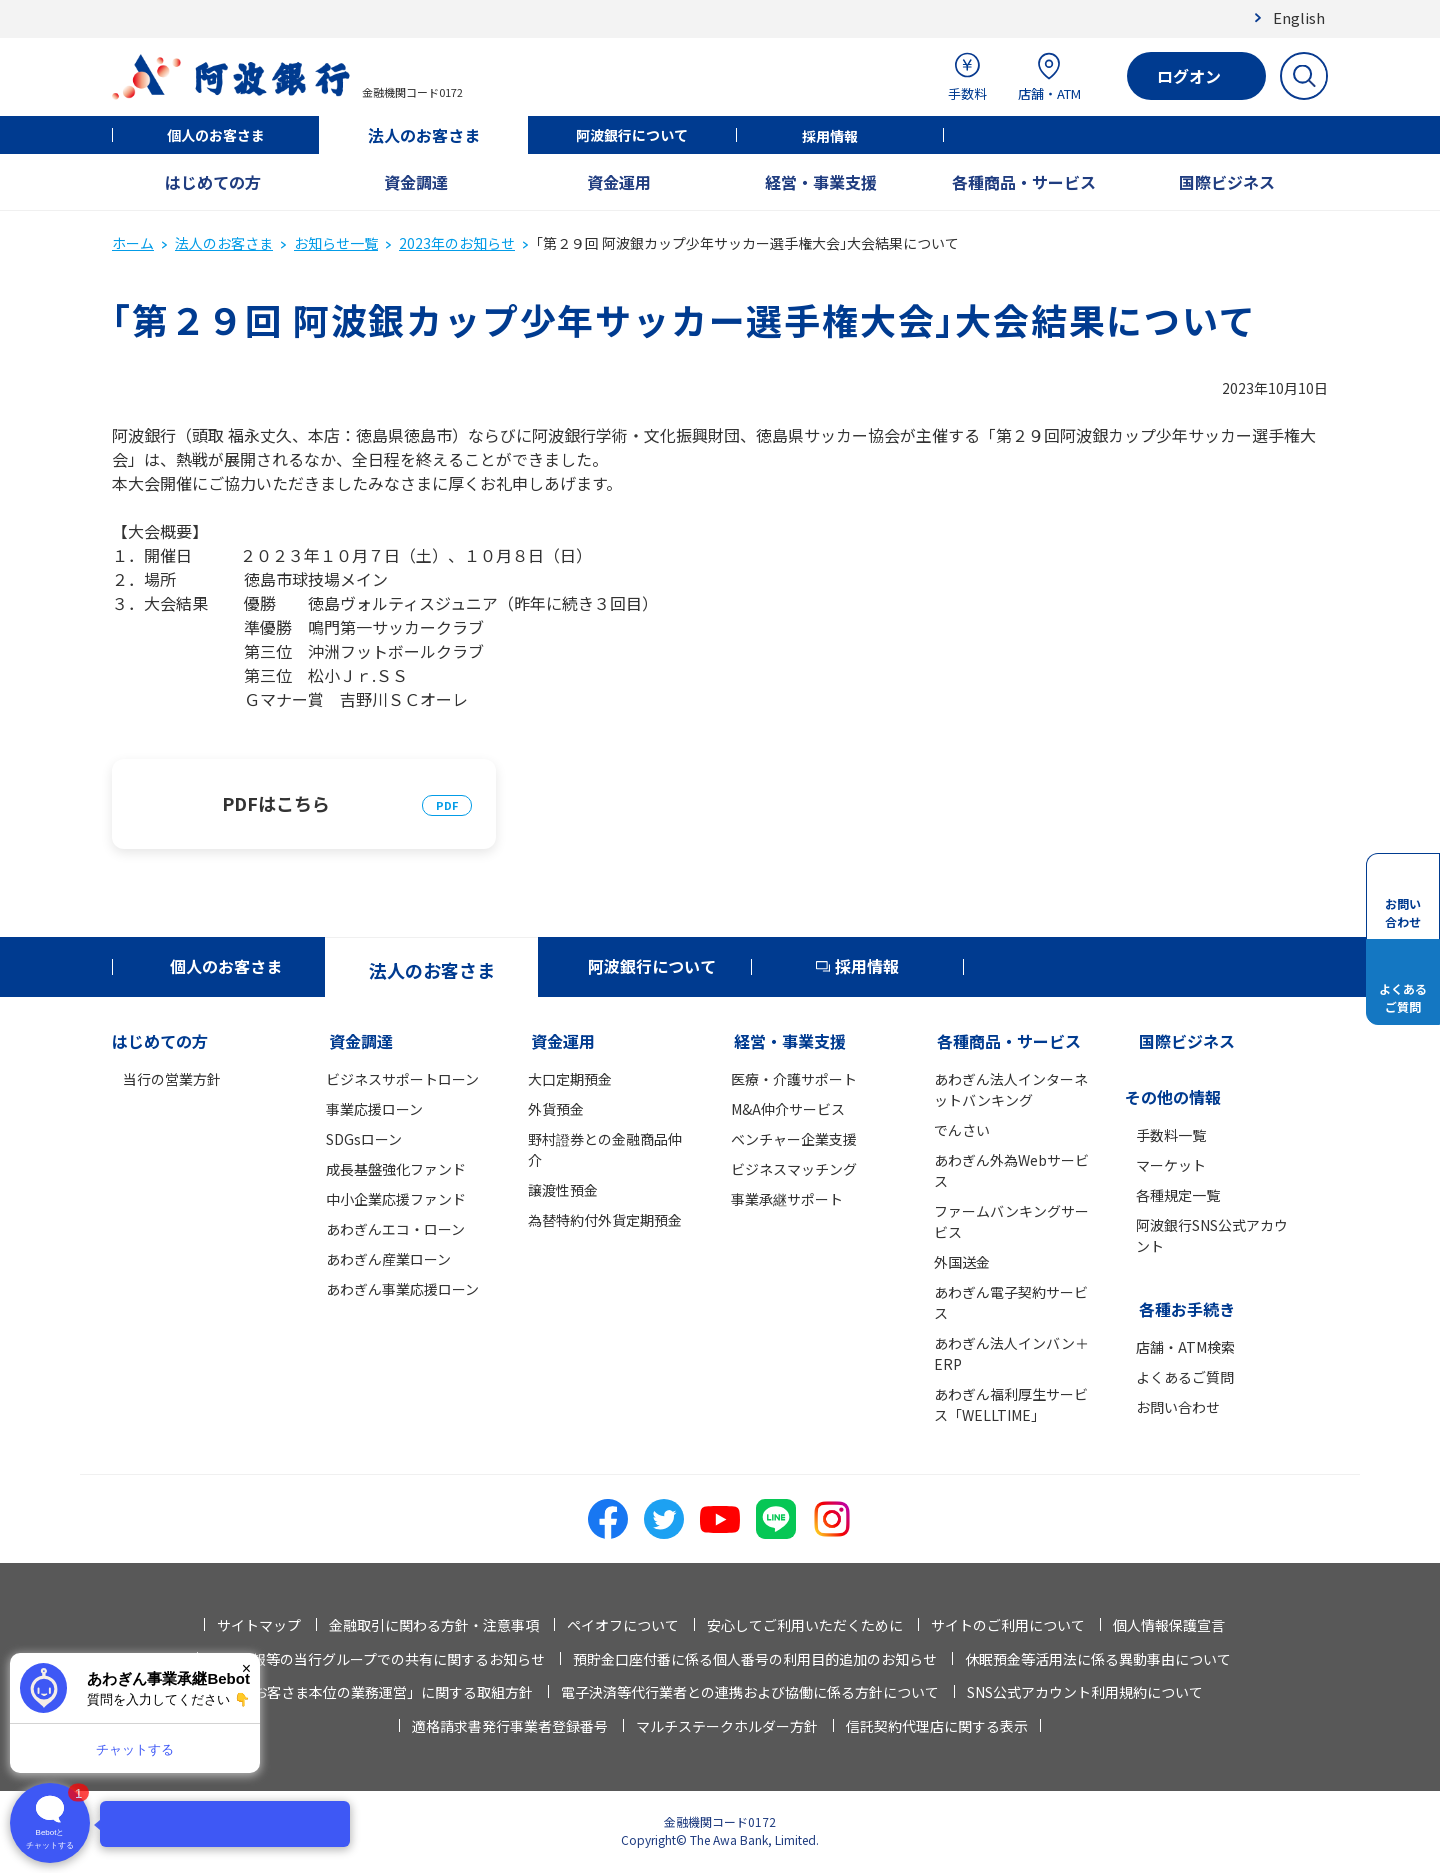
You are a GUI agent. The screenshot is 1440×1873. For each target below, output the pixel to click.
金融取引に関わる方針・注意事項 (434, 1625)
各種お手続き (1187, 1309)
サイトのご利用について (1008, 1625)
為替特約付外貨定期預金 (605, 1220)
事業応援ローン (374, 1109)
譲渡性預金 (563, 1190)
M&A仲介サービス (788, 1109)
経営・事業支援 (821, 182)
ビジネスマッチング (794, 1169)
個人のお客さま (216, 135)
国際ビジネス (1227, 182)
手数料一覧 (1171, 1135)
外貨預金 (556, 1109)
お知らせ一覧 (336, 243)
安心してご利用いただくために (805, 1625)
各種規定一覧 (1178, 1195)
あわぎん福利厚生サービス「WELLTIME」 (1011, 1404)
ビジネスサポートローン (402, 1079)
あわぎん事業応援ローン (402, 1289)
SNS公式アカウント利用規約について (1085, 1692)
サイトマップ (259, 1625)
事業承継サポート (787, 1199)
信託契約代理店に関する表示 (937, 1726)
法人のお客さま (424, 135)
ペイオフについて (623, 1625)
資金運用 (619, 182)
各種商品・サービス (1024, 182)
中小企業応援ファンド (396, 1199)
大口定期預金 (570, 1079)
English (1299, 17)
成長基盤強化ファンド (396, 1169)
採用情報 (830, 136)
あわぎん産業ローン (388, 1259)
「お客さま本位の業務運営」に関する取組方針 (386, 1692)
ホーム (133, 243)
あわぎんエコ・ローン (395, 1229)
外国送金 (962, 1262)
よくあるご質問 (1185, 1377)
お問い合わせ (1178, 1407)
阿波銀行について (632, 135)
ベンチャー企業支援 (794, 1139)
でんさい (962, 1130)
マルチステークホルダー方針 (727, 1726)
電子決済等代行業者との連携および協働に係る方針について (750, 1692)
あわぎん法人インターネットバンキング (1011, 1089)
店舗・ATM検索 (1185, 1347)
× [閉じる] (246, 1668)
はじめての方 (213, 182)
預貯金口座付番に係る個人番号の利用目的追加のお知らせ (755, 1659)
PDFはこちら (276, 803)
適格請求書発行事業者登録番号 (510, 1726)
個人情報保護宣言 (1169, 1625)
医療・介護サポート (794, 1079)
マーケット (1171, 1165)
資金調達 (416, 182)
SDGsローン (364, 1139)
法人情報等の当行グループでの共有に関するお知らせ (377, 1659)
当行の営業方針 (172, 1079)
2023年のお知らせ (457, 243)
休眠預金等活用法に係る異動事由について (1098, 1659)
